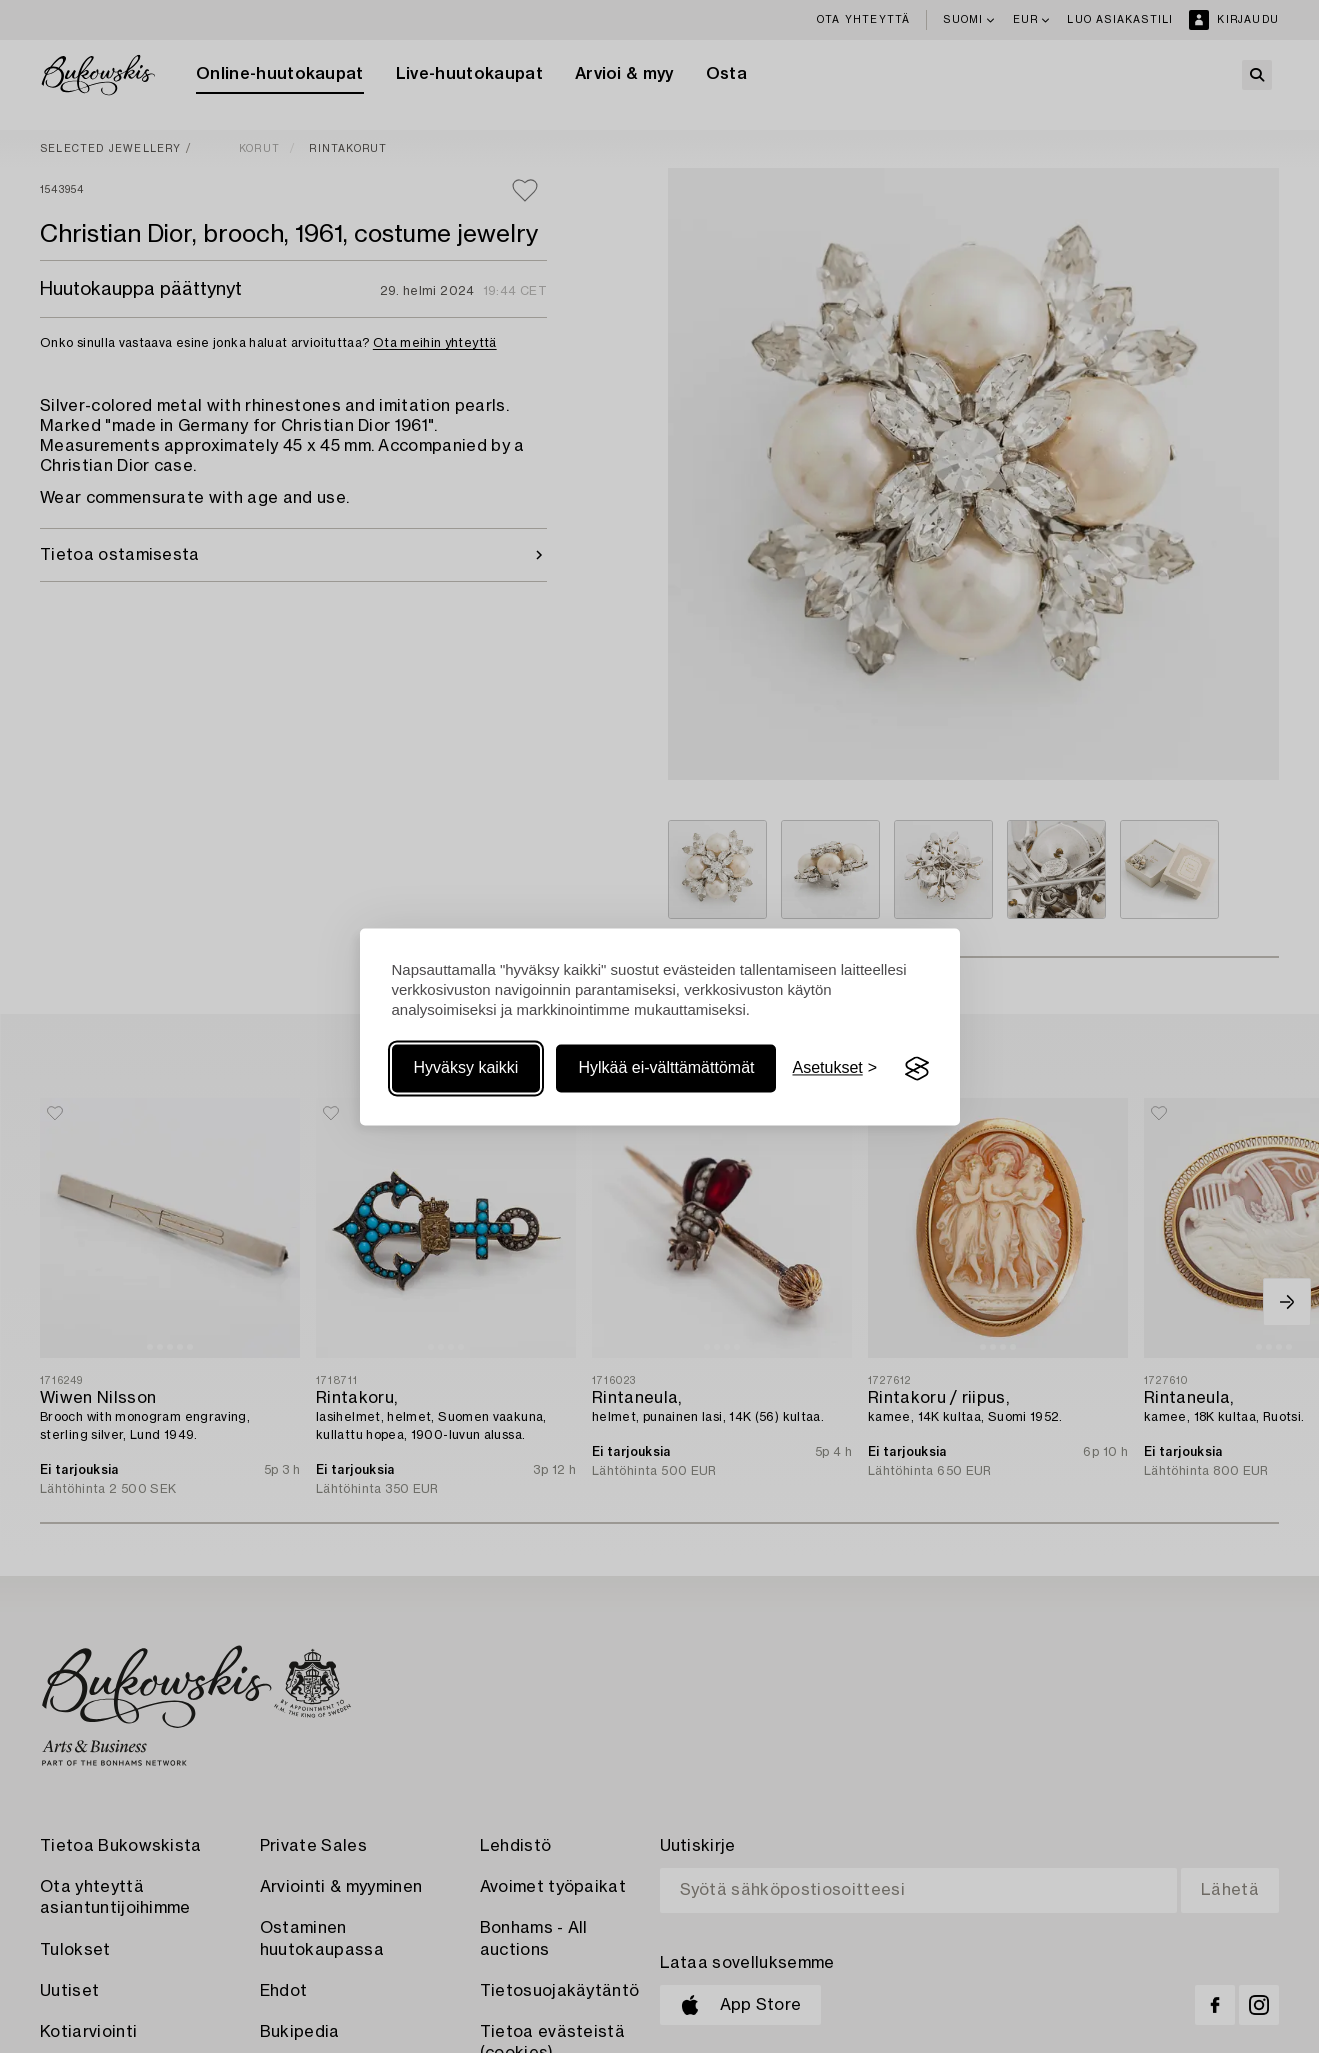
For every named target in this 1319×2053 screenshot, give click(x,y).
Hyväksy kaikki (466, 1068)
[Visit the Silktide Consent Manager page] (917, 1069)
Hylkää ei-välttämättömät (666, 1068)
